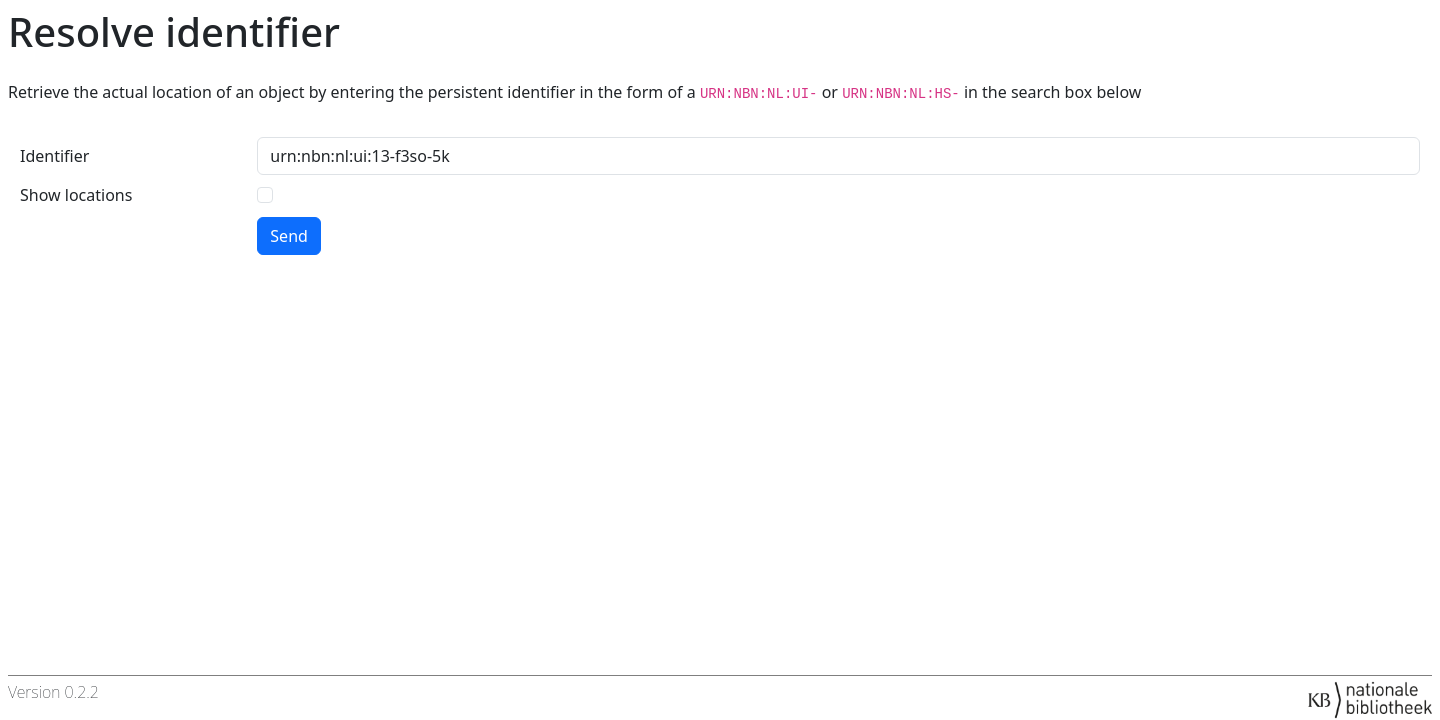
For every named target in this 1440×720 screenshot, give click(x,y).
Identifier (54, 156)
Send (289, 236)
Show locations (76, 195)
